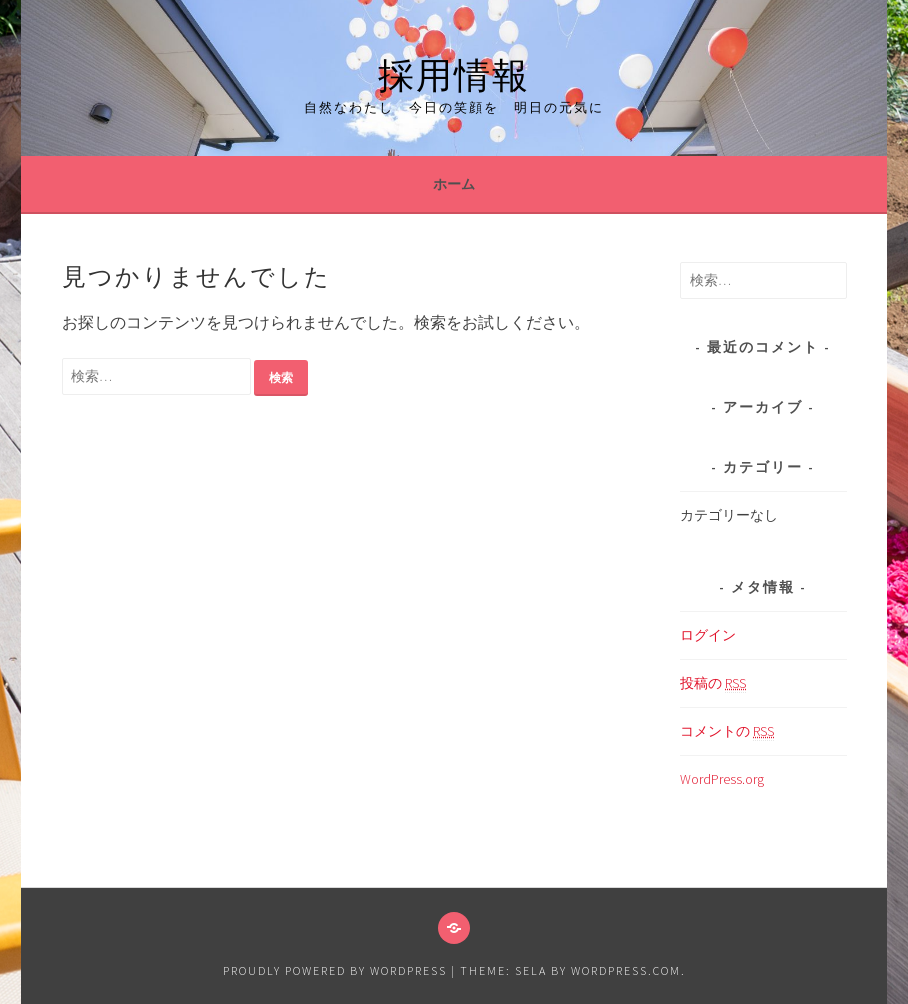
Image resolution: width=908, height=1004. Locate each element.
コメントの (727, 731)
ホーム (454, 184)
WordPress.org (722, 779)
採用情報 (454, 71)
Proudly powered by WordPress (335, 970)
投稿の (713, 683)
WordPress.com (626, 970)
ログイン (708, 635)
